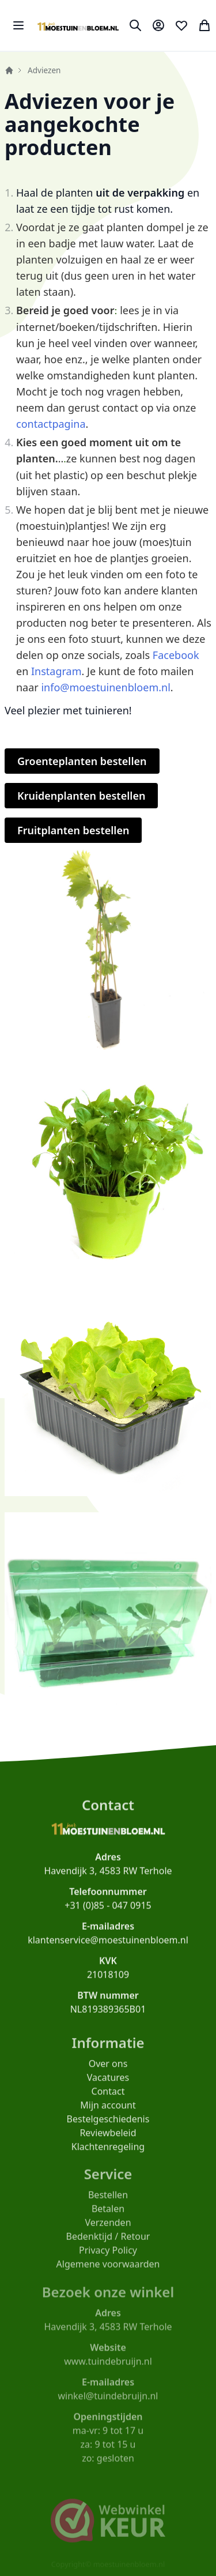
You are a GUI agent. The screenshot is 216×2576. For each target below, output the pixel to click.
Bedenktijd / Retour (108, 2245)
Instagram (56, 671)
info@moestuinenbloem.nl (105, 687)
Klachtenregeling (108, 2154)
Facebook (176, 655)
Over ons (108, 2071)
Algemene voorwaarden (108, 2273)
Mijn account (107, 2112)
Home (9, 70)
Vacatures (108, 2084)
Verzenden (108, 2231)
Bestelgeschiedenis (108, 2126)
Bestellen (108, 2204)
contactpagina (51, 424)
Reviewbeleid (107, 2140)
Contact (108, 2098)
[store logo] (78, 25)
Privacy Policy (108, 2259)
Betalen (108, 2218)
